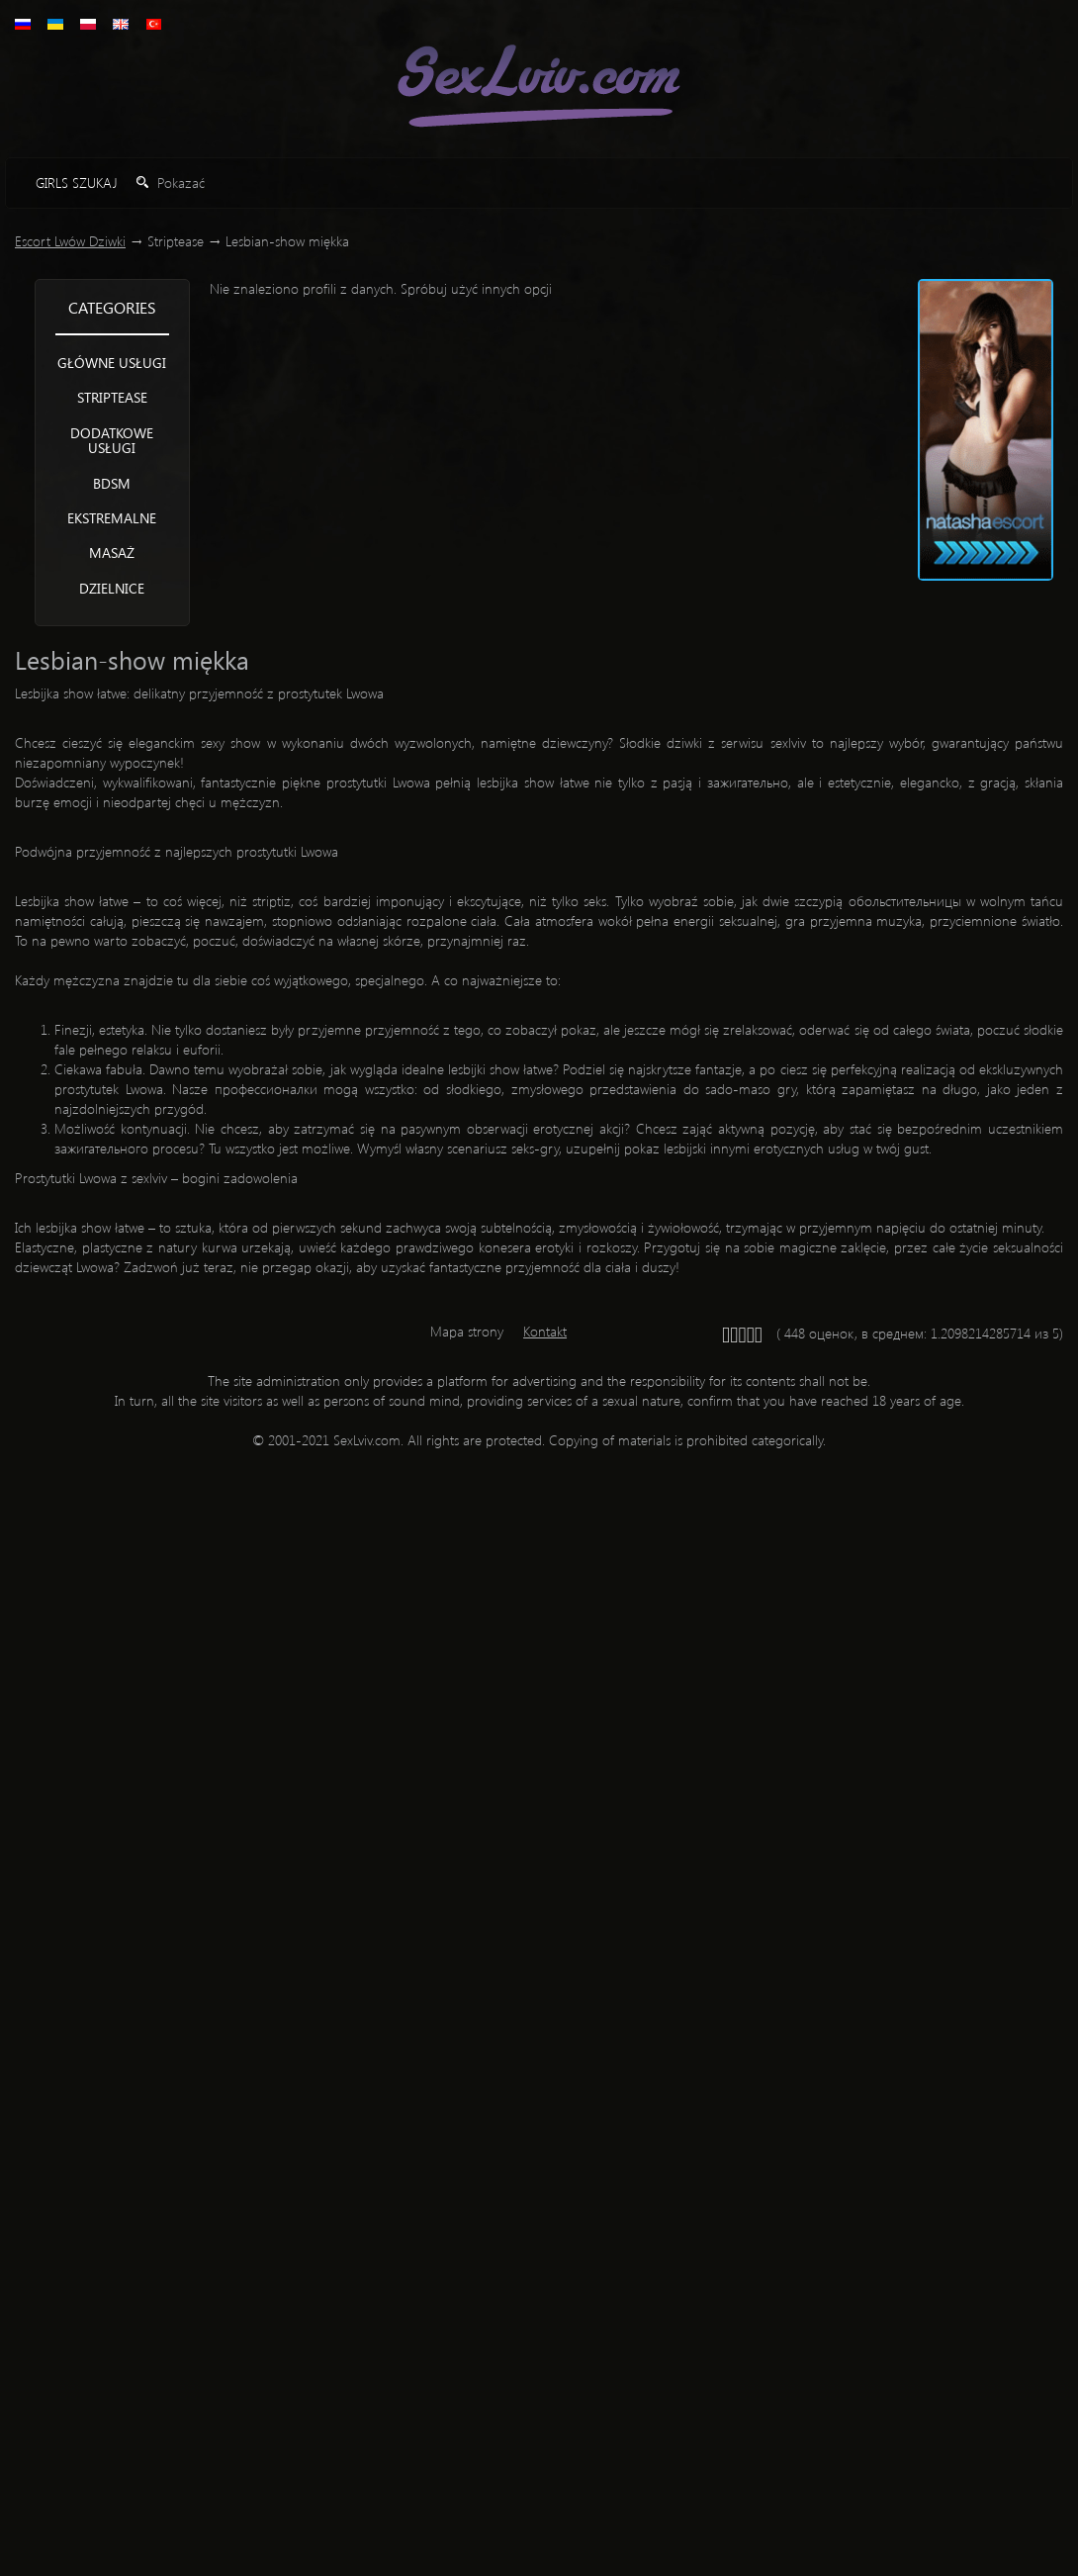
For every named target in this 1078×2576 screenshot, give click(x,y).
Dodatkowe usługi (111, 440)
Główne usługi (111, 362)
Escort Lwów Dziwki (70, 240)
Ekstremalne (111, 517)
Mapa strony (466, 1331)
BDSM (112, 483)
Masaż (112, 552)
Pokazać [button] (170, 182)
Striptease (112, 397)
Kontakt (545, 1331)
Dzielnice (111, 588)
